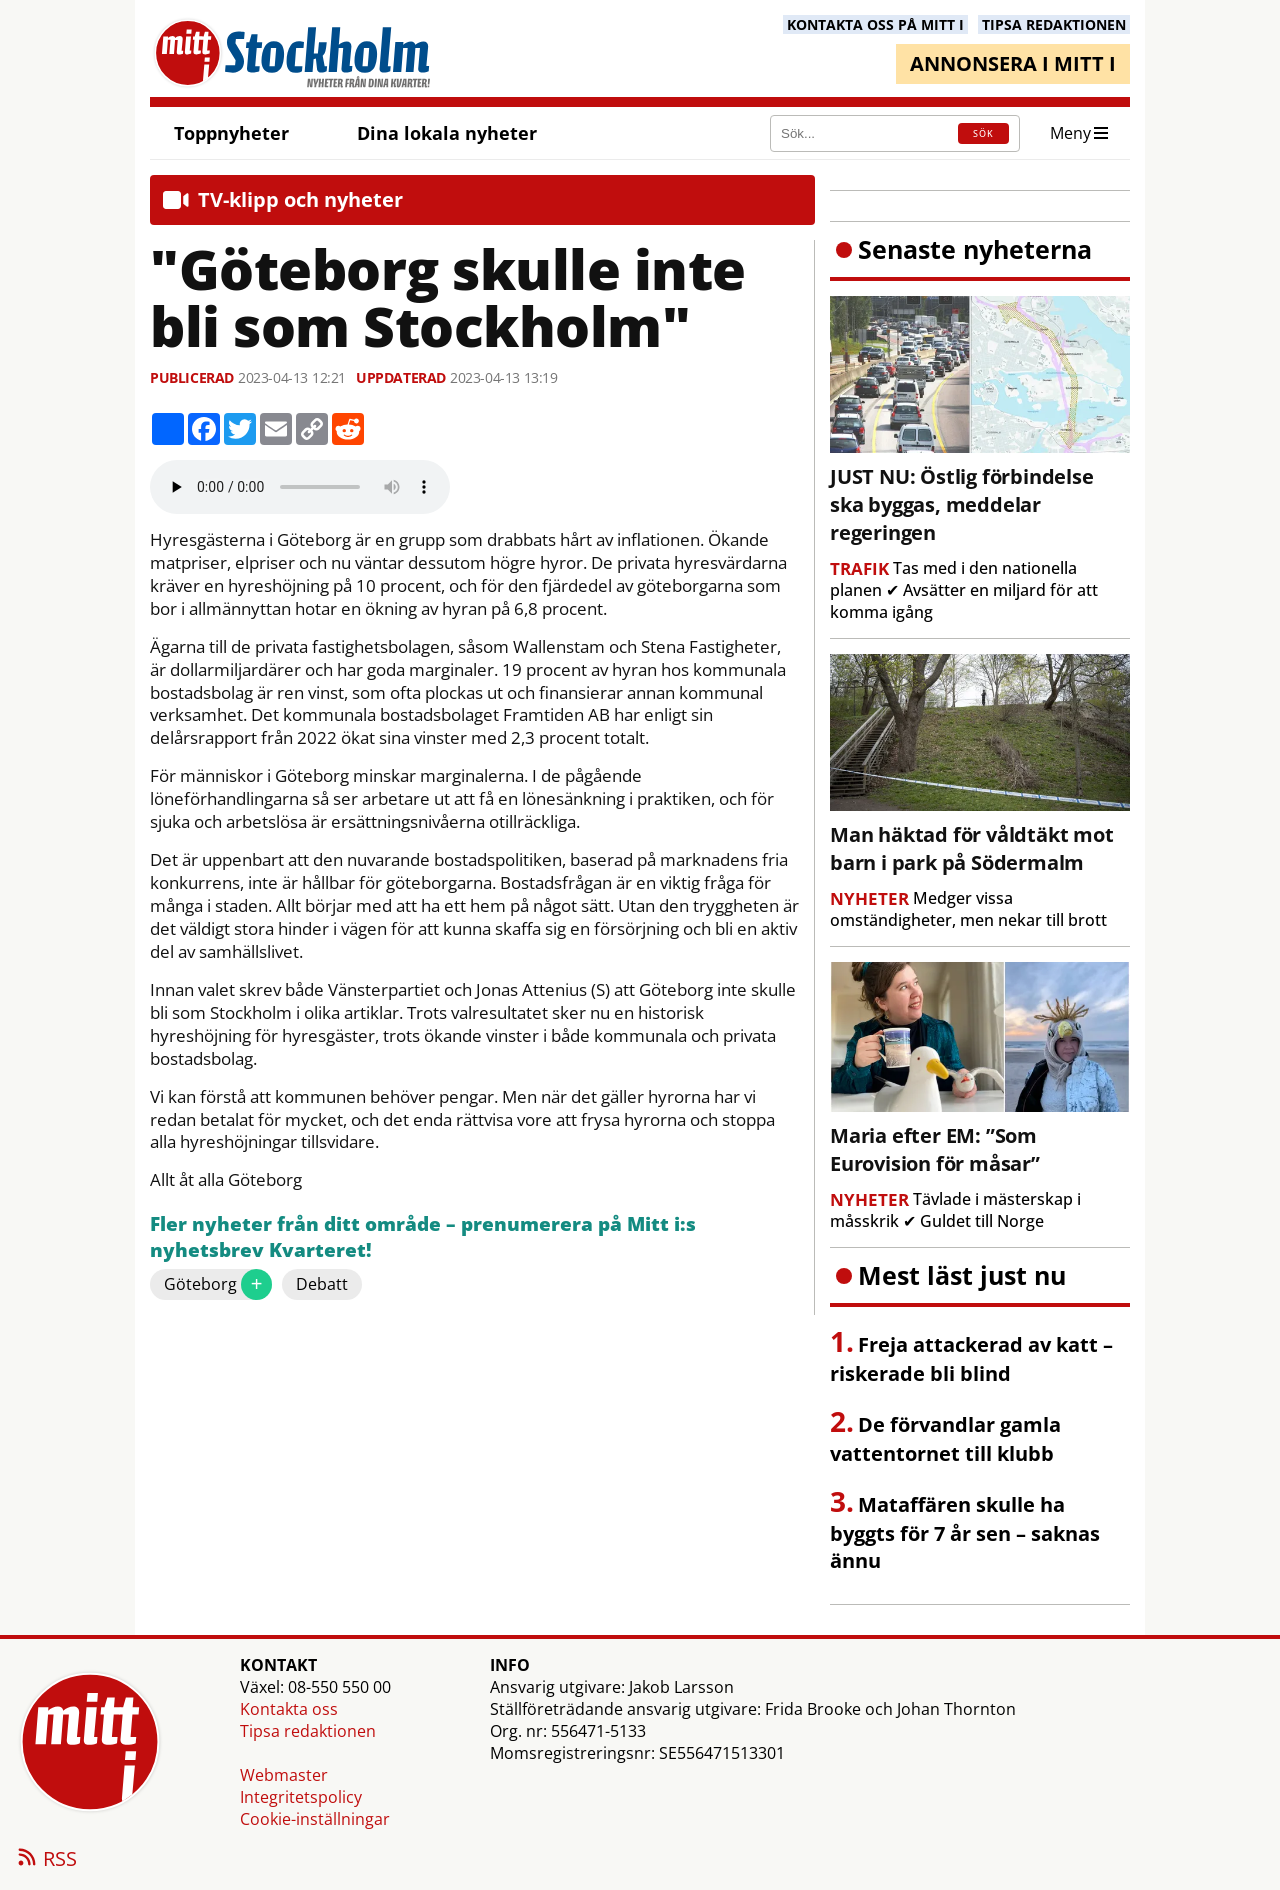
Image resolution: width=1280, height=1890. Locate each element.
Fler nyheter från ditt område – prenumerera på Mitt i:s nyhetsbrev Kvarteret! (423, 1237)
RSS (46, 1860)
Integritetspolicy (301, 1797)
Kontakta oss (289, 1709)
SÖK (983, 133)
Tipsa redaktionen (308, 1731)
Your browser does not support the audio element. (300, 487)
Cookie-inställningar (315, 1819)
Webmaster (284, 1775)
